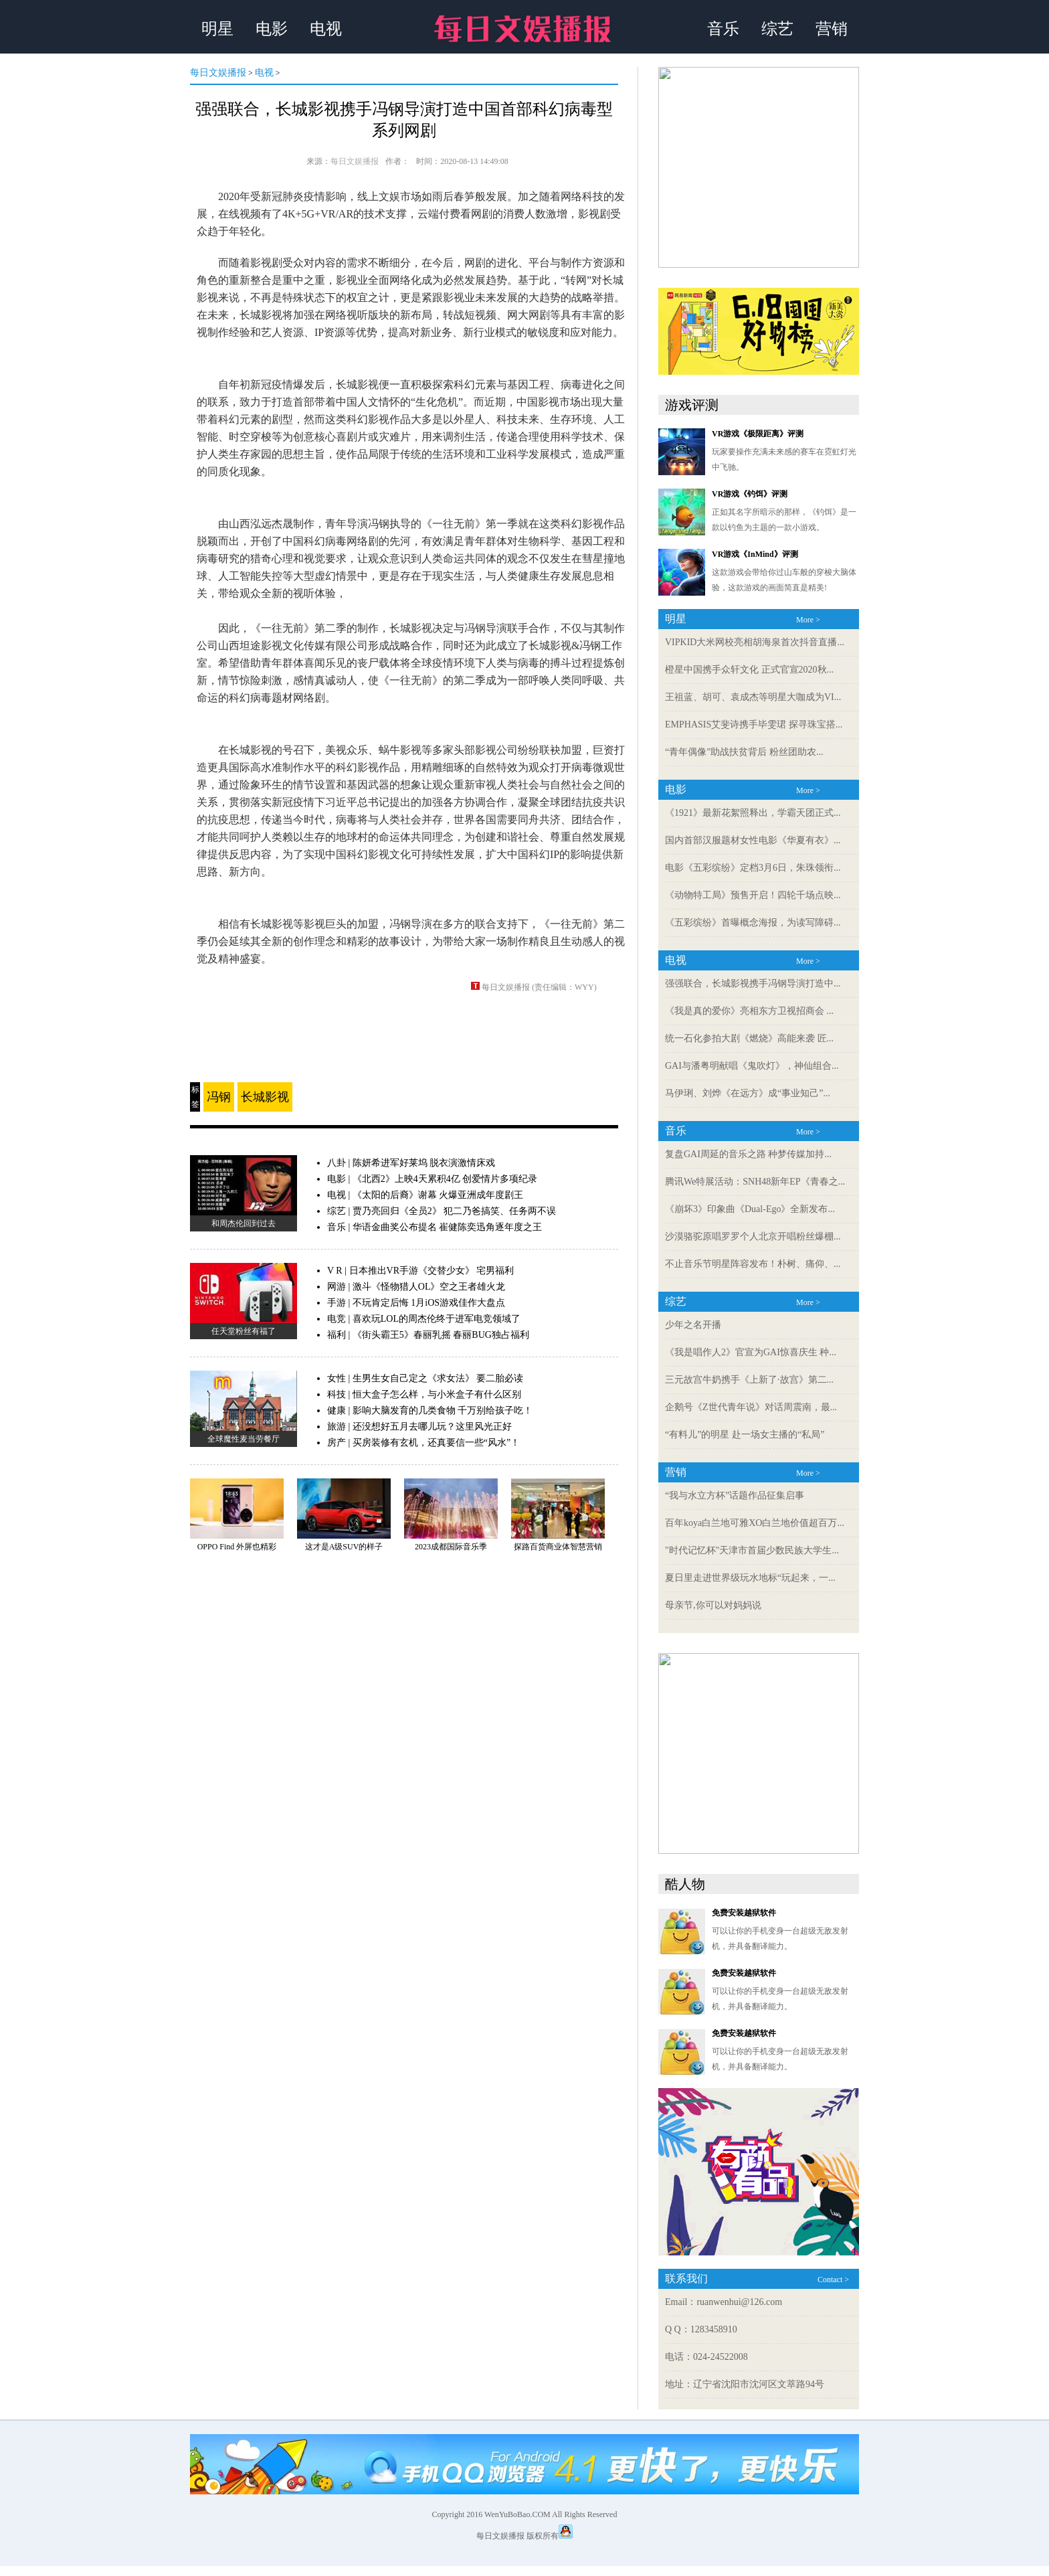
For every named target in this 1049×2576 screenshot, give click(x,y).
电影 (272, 28)
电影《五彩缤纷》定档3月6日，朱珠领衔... (753, 868)
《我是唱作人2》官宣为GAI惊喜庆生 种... (750, 1352)
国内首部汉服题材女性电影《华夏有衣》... (753, 840)
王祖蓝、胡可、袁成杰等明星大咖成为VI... (753, 697)
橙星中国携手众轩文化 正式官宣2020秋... (749, 670)
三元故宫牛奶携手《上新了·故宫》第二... (749, 1380)
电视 (326, 28)
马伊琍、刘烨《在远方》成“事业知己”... (747, 1093)
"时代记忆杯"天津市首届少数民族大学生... (752, 1550)
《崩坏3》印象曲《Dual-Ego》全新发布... (750, 1209)
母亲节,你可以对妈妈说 (713, 1605)
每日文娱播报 (218, 73)
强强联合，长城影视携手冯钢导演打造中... (753, 983)
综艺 (777, 28)
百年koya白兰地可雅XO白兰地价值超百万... (754, 1523)
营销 (832, 28)
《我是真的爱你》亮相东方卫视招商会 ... (749, 1011)
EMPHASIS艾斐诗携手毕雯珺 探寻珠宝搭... (753, 724)
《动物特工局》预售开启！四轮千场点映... (753, 895)
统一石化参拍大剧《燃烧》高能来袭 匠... (749, 1038)
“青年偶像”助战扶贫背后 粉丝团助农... (744, 752)
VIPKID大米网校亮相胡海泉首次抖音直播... (754, 642)
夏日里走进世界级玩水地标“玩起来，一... (750, 1578)
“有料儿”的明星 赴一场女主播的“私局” (744, 1435)
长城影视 (265, 1097)
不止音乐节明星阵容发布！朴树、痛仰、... (753, 1264)
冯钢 (219, 1097)
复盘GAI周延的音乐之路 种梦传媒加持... (748, 1154)
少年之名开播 (693, 1325)
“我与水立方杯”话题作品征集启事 (734, 1495)
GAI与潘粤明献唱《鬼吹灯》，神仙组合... (751, 1066)
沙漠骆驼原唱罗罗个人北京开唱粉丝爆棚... (753, 1236)
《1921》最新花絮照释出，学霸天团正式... (753, 813)
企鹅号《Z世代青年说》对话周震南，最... (751, 1407)
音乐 (723, 28)
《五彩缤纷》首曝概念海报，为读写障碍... (753, 923)
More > (808, 619)
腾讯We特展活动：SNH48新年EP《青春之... (755, 1182)
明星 (217, 28)
